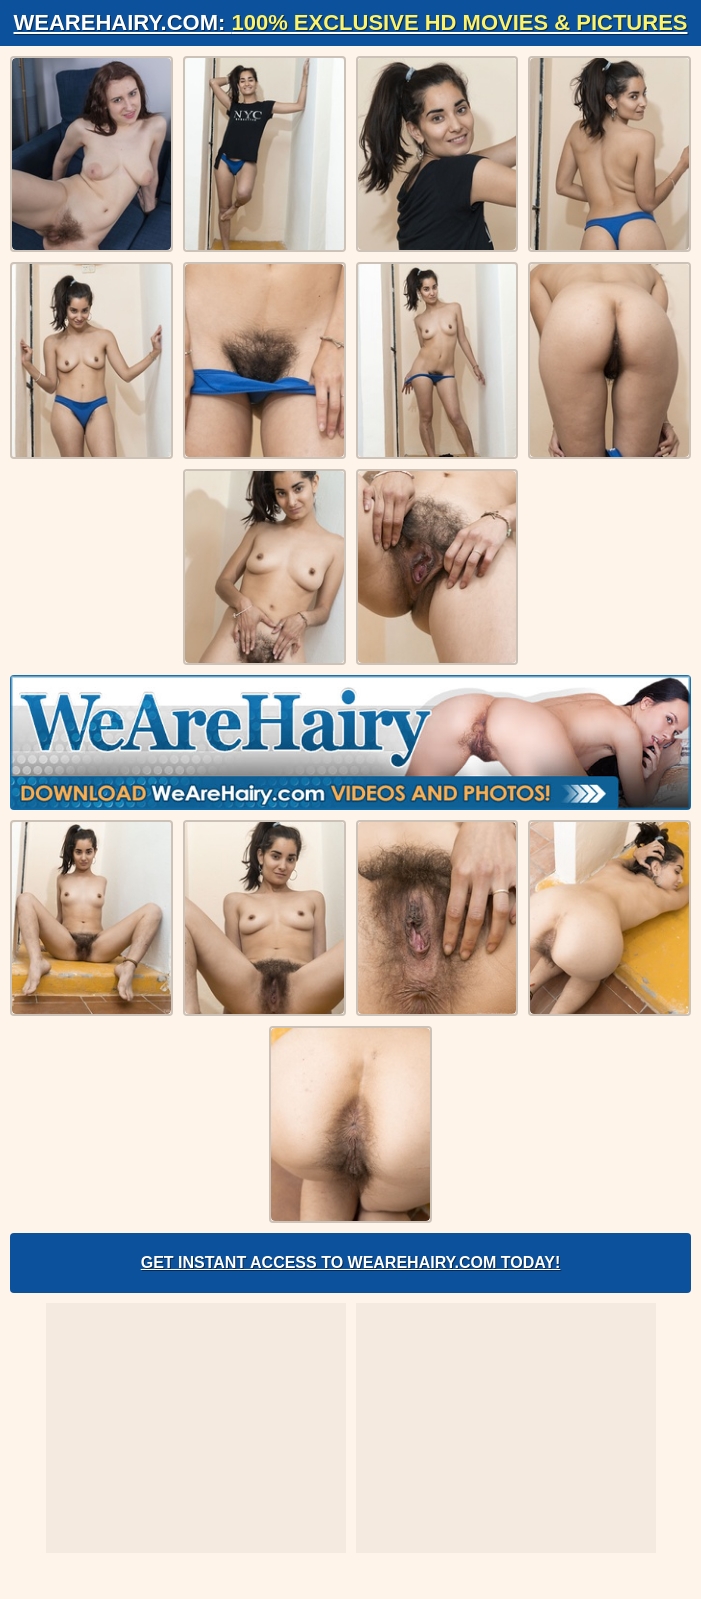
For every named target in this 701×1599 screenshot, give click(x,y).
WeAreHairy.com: (351, 22)
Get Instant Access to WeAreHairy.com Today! (351, 1262)
